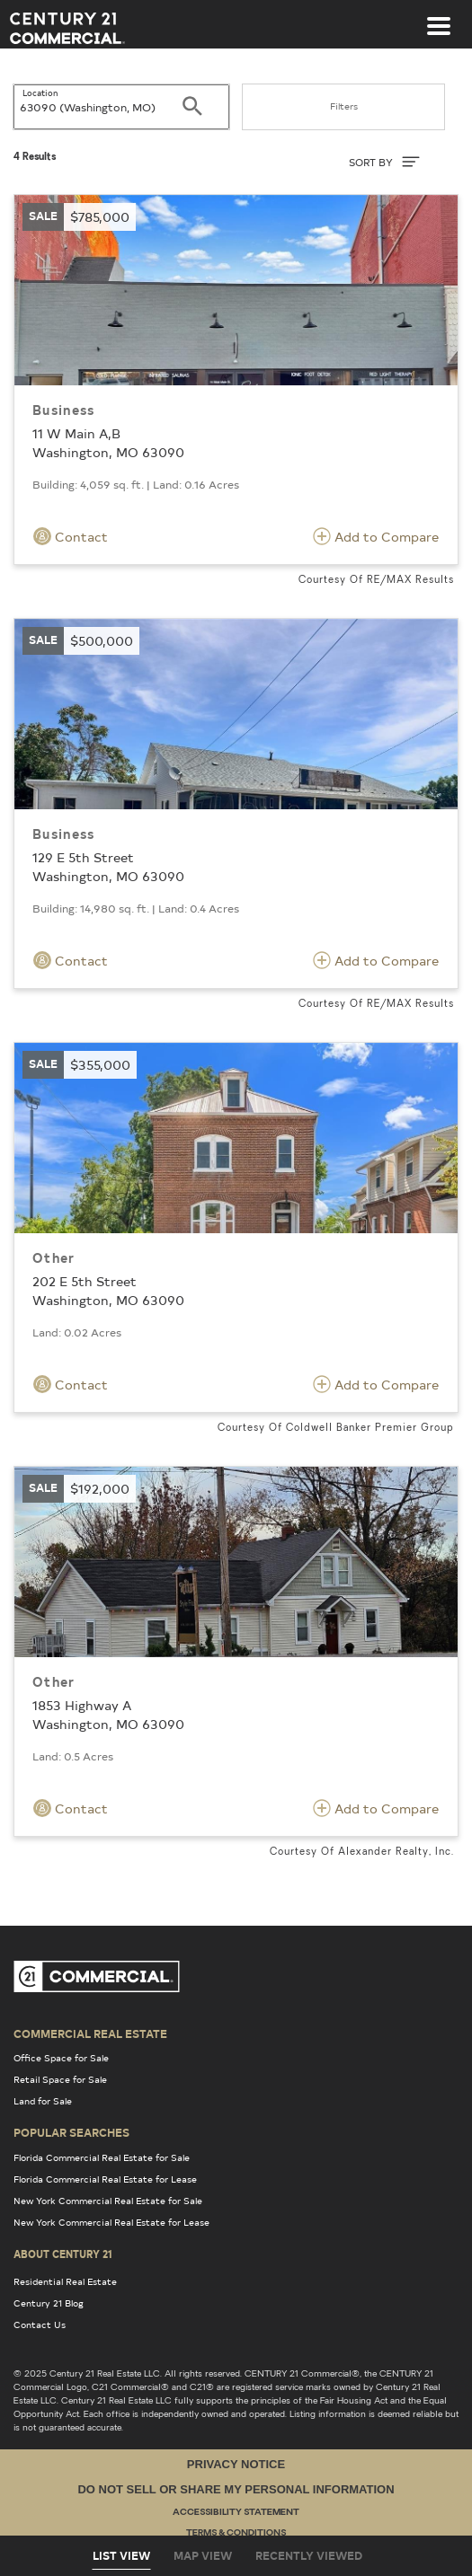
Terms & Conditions (236, 2533)
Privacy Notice (236, 2464)
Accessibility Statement (236, 2513)
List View (121, 2555)
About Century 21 (62, 2253)
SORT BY (384, 162)
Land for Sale (42, 2101)
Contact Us (39, 2324)
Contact (70, 536)
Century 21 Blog (48, 2303)
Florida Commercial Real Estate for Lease (105, 2179)
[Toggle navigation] (438, 17)
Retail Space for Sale (60, 2079)
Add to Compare (376, 536)
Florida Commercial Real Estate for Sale (101, 2157)
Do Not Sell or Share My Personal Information (235, 2489)
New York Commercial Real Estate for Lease (111, 2222)
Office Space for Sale (61, 2057)
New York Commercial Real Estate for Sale (107, 2200)
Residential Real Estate (65, 2281)
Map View (203, 2555)
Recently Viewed (308, 2555)
